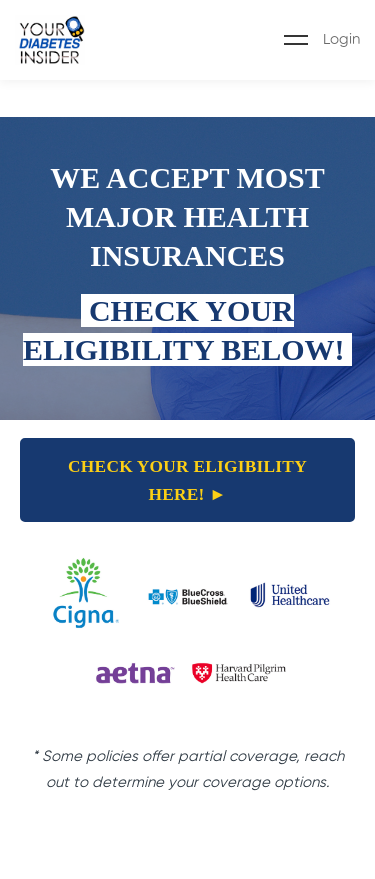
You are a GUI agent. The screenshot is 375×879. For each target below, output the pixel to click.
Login (341, 39)
